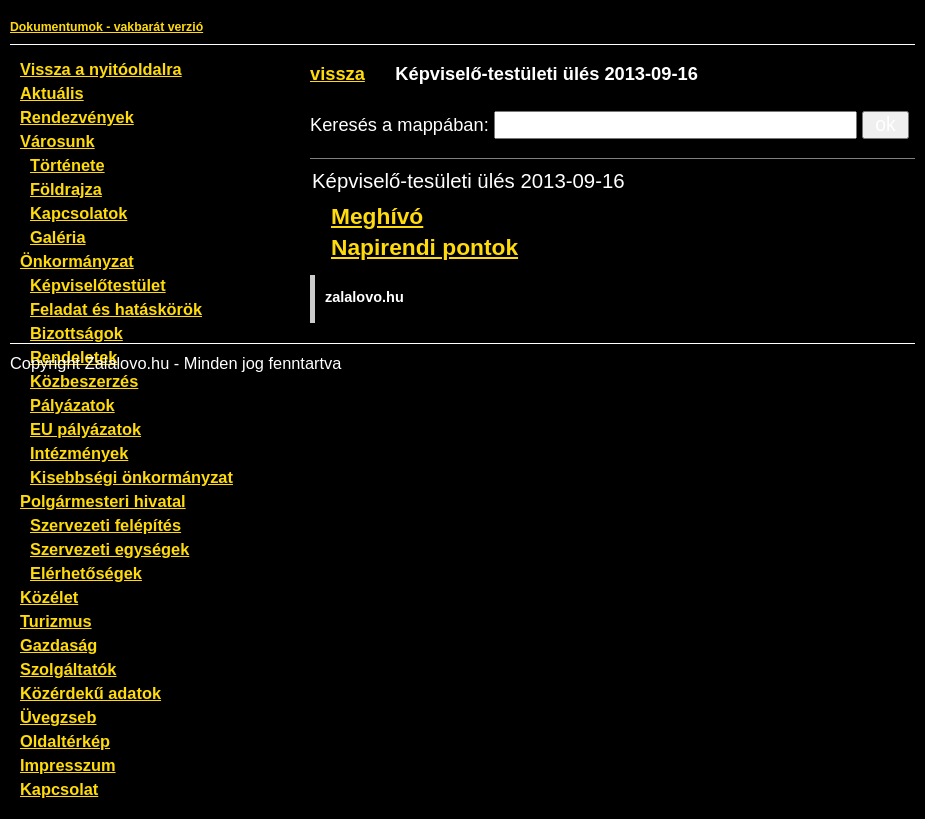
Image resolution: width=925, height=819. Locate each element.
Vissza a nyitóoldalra (101, 69)
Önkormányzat (77, 261)
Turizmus (56, 621)
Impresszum (68, 765)
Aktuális (52, 93)
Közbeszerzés (84, 381)
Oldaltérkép (65, 741)
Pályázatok (72, 405)
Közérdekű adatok (90, 693)
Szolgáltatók (68, 669)
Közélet (49, 597)
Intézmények (79, 453)
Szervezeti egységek (109, 549)
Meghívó (377, 216)
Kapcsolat (59, 789)
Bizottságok (76, 333)
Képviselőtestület (98, 285)
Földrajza (66, 189)
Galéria (58, 237)
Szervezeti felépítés (105, 525)
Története (67, 165)
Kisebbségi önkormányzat (131, 477)
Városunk (57, 141)
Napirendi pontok (424, 247)
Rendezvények (77, 117)
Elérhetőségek (86, 573)
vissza (337, 73)
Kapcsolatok (78, 213)
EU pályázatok (85, 429)
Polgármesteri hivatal (103, 501)
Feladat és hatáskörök (116, 309)
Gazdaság (58, 645)
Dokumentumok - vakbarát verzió (106, 27)
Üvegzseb (58, 717)
